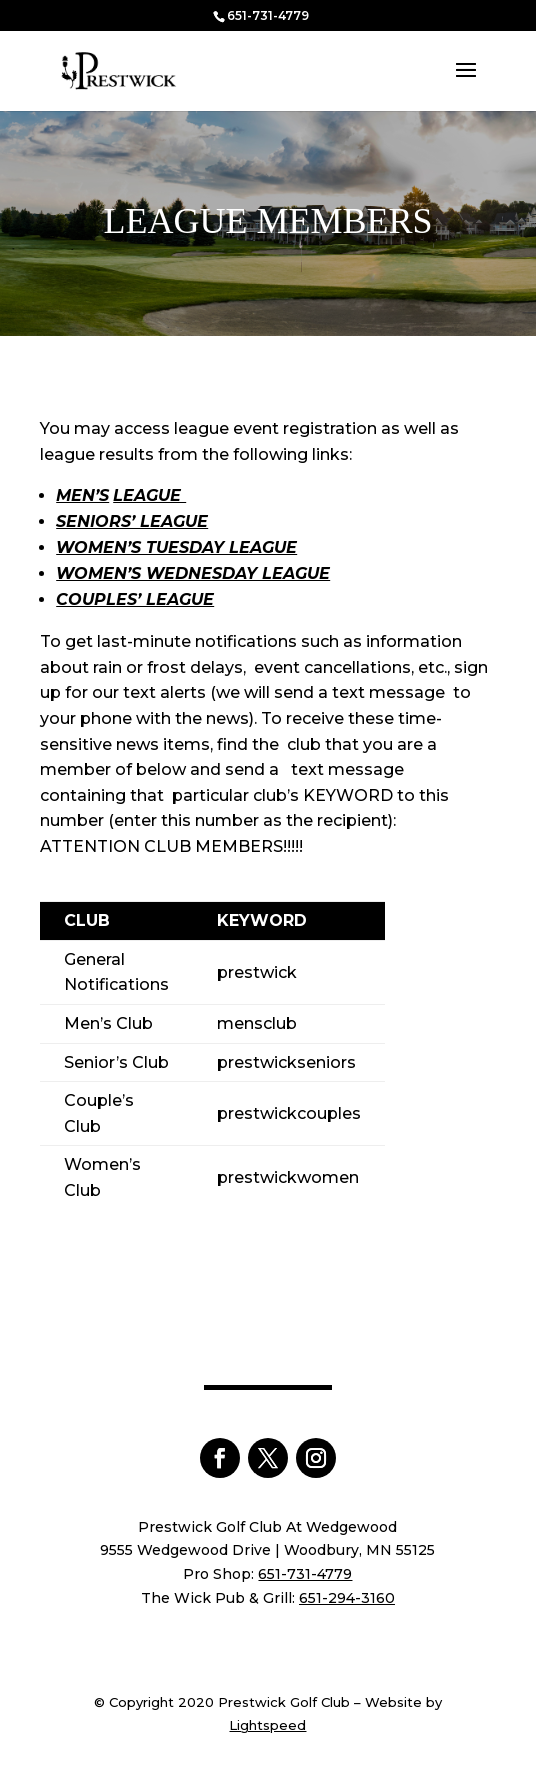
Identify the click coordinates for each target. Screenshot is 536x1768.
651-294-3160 (347, 1598)
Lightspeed (267, 1725)
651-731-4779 (268, 15)
